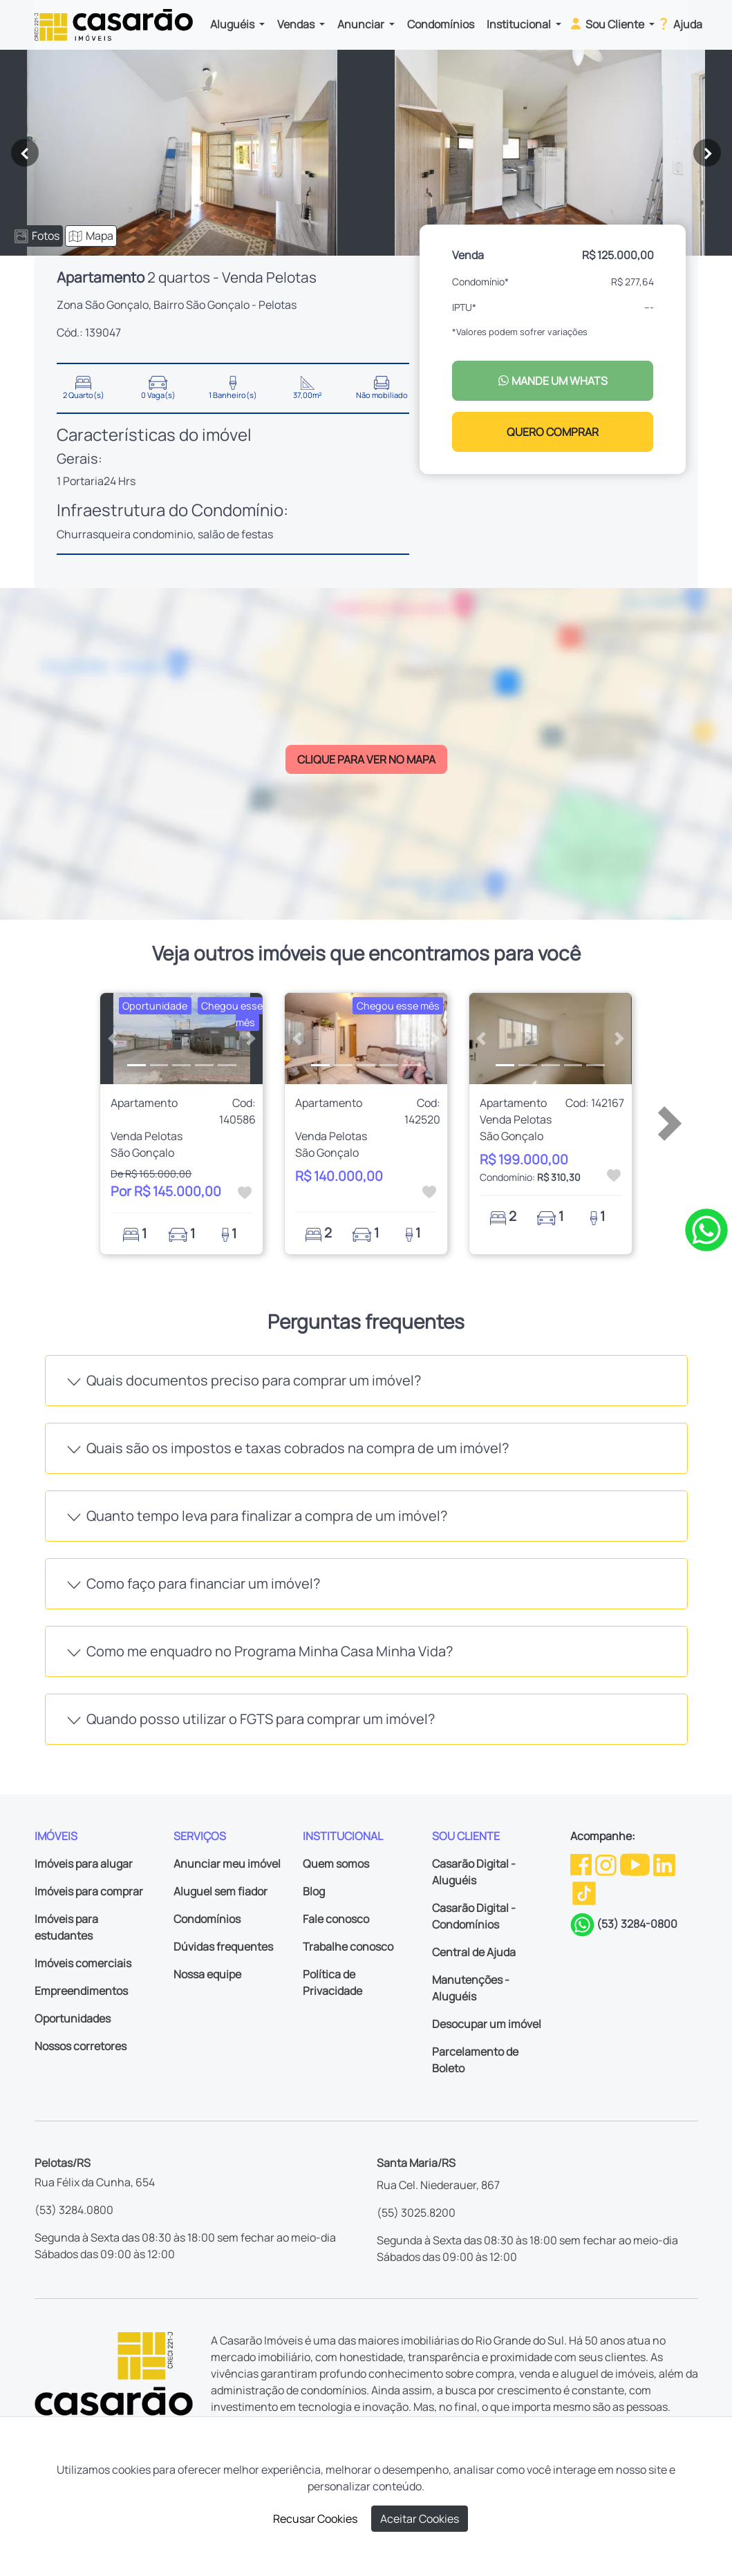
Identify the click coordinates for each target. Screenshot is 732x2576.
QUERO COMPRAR (553, 431)
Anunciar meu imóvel (227, 1863)
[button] (112, 1038)
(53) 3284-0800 (637, 1923)
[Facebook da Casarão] (582, 1863)
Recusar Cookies (315, 2518)
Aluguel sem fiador (220, 1891)
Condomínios (440, 24)
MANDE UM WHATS (553, 380)
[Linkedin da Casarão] (664, 1863)
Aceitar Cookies (419, 2518)
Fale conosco (336, 1918)
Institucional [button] (520, 24)
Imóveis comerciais (83, 1963)
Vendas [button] (297, 24)
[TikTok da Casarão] (584, 1892)
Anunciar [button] (361, 24)
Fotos (37, 235)
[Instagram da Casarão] (607, 1863)
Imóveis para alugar (84, 1863)
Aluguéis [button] (233, 24)
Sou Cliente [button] (607, 23)
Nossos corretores (80, 2046)
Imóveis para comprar (89, 1891)
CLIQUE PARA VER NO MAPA (366, 759)
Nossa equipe (207, 1974)
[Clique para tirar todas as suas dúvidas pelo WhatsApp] (706, 1228)
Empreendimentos (81, 1990)
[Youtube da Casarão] (636, 1863)
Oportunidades (73, 2018)
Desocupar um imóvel (486, 2024)
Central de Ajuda (474, 1952)
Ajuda (679, 23)
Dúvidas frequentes (223, 1946)
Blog (314, 1891)
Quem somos (336, 1863)
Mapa (90, 235)
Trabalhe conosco (348, 1946)
